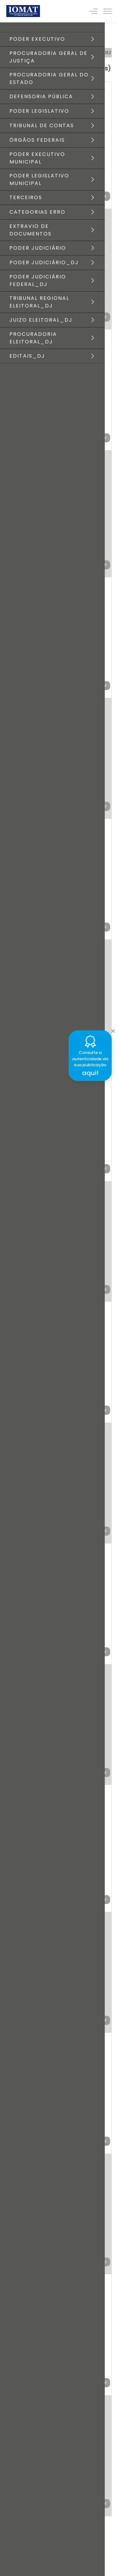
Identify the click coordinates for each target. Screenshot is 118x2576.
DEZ (107, 53)
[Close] (112, 1029)
